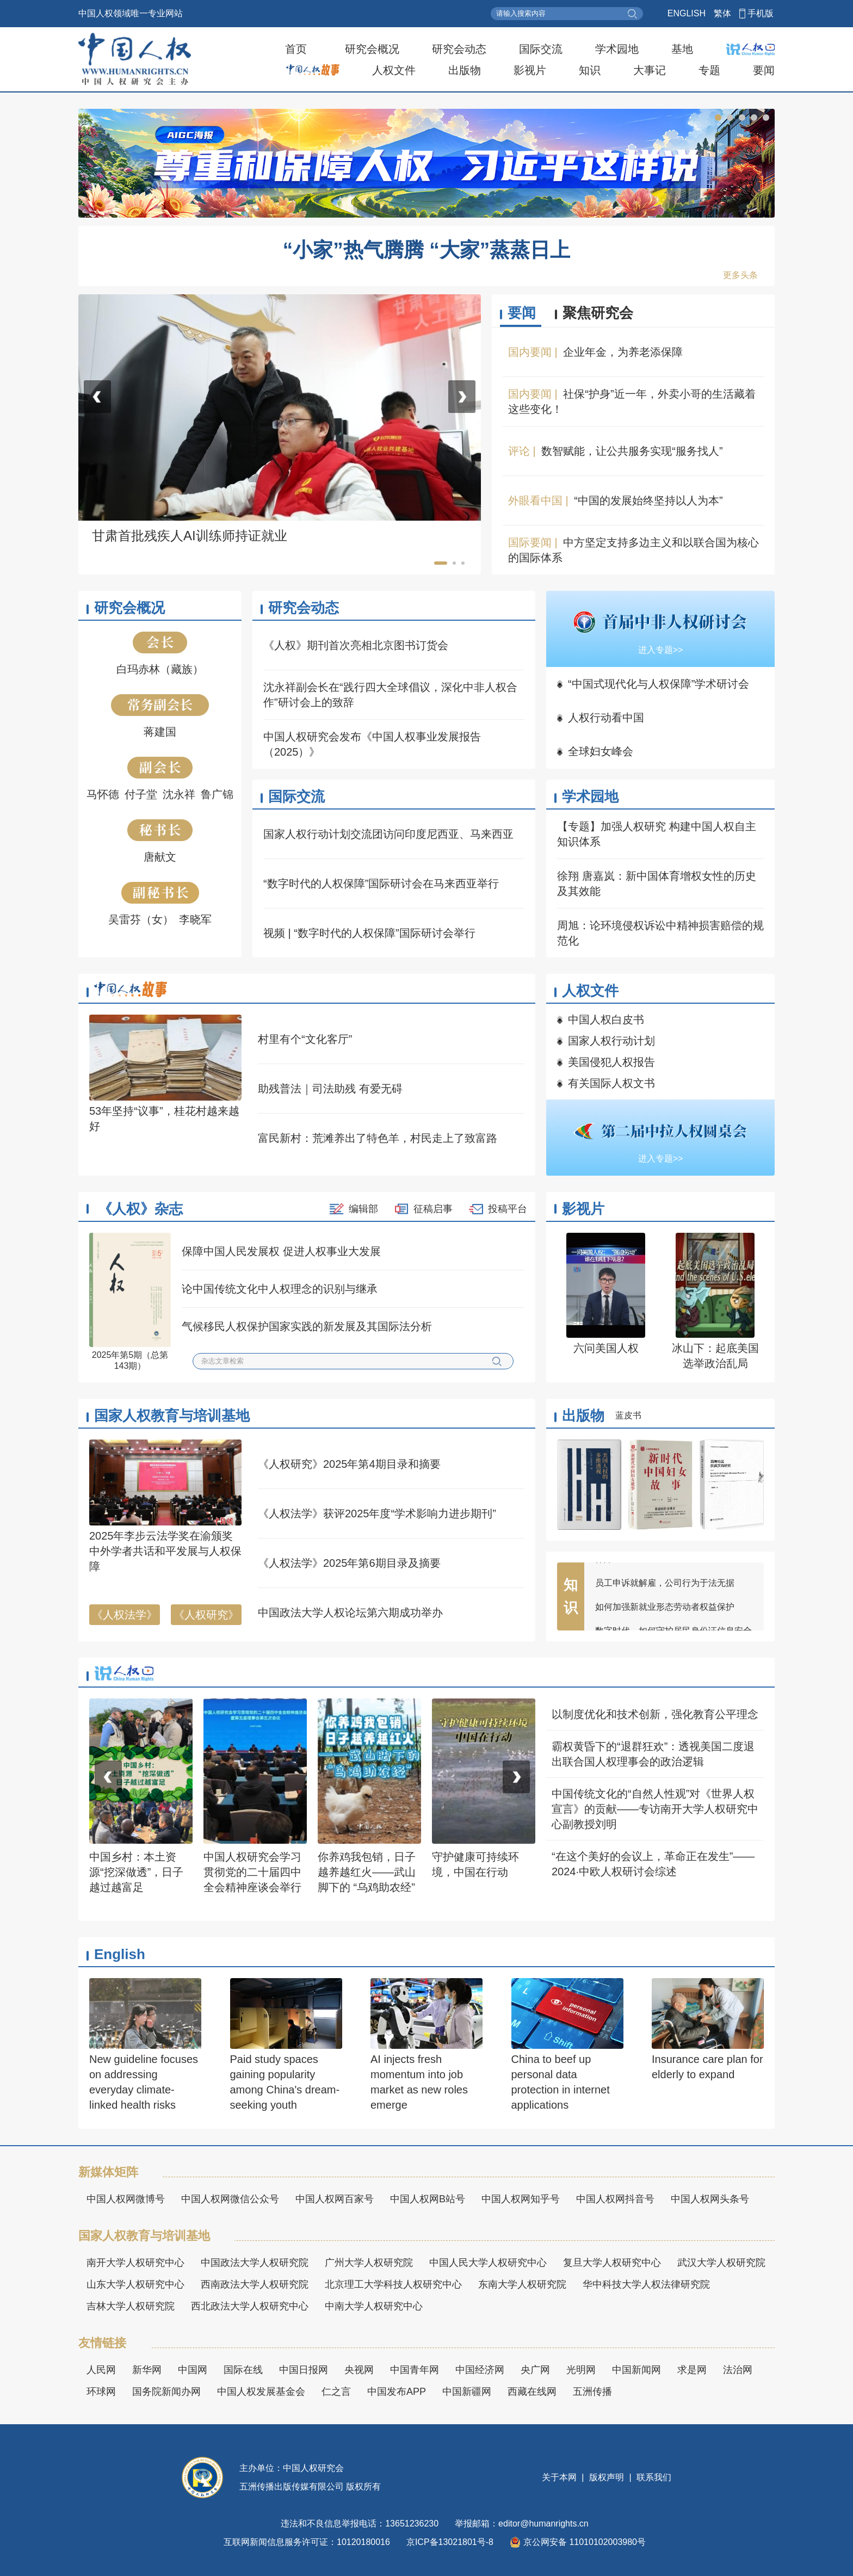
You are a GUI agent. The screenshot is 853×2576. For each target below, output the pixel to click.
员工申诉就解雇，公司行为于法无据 (664, 1588)
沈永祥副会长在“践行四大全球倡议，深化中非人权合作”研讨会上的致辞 (390, 694)
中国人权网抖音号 (615, 2199)
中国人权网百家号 (334, 2199)
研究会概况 (372, 49)
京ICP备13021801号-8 (449, 2542)
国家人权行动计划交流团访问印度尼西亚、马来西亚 (388, 834)
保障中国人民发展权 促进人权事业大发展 (281, 1251)
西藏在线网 (532, 2391)
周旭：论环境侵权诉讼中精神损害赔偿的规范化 (660, 933)
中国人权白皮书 (606, 1020)
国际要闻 (530, 542)
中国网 (192, 2369)
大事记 (649, 70)
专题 (709, 70)
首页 (296, 49)
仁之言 (336, 2391)
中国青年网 (414, 2369)
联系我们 (652, 2477)
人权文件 (394, 70)
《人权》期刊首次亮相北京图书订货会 (355, 645)
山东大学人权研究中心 (135, 2284)
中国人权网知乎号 (520, 2199)
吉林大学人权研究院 (130, 2306)
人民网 (101, 2369)
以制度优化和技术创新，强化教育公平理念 (655, 1714)
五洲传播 (592, 2391)
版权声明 (607, 2477)
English (119, 1954)
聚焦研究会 (598, 312)
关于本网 (560, 2477)
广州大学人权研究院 (369, 2262)
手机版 (760, 13)
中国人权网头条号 (710, 2199)
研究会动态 (459, 49)
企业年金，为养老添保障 (623, 352)
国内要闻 (530, 352)
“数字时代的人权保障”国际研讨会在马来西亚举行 (381, 883)
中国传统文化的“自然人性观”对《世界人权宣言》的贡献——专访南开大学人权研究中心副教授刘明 (655, 1809)
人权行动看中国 (606, 718)
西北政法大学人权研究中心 (249, 2306)
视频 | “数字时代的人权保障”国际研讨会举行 (369, 933)
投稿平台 (507, 1208)
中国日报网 (303, 2369)
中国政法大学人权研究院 (254, 2262)
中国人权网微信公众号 (230, 2199)
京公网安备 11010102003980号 (578, 2542)
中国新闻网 (636, 2369)
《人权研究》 (206, 1615)
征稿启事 (433, 1208)
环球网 (101, 2391)
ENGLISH (686, 13)
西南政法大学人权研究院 (254, 2284)
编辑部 (363, 1208)
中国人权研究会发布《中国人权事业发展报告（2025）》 (372, 744)
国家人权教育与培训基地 (172, 1415)
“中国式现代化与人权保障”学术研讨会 (658, 684)
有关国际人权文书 (611, 1083)
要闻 (764, 70)
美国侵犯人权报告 (611, 1062)
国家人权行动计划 (611, 1041)
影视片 (530, 70)
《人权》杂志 (140, 1209)
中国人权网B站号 (427, 2199)
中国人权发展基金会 (261, 2391)
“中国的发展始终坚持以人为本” (648, 500)
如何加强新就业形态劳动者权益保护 (664, 1612)
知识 (590, 70)
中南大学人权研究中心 (374, 2306)
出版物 (464, 70)
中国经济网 (479, 2369)
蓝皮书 (628, 1415)
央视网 (359, 2369)
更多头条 (740, 275)
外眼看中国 (535, 500)
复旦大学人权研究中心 (612, 2262)
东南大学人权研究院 (522, 2284)
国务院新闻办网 (166, 2391)
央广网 (535, 2369)
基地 (682, 49)
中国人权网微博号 (125, 2199)
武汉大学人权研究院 (721, 2262)
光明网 (581, 2369)
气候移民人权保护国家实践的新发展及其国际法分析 (307, 1326)
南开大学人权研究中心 (135, 2262)
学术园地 (617, 49)
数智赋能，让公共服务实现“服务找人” (631, 451)
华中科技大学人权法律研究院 (646, 2284)
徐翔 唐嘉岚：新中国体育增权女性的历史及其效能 (656, 883)
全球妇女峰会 (600, 751)
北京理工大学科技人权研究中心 (393, 2284)
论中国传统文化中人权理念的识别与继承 (280, 1289)
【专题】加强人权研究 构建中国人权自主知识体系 (656, 834)
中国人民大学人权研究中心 (488, 2262)
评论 (519, 451)
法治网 (737, 2369)
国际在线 (243, 2369)
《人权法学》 (124, 1615)
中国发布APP (396, 2391)
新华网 (147, 2369)
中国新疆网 (466, 2391)
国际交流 (541, 49)
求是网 (692, 2369)
